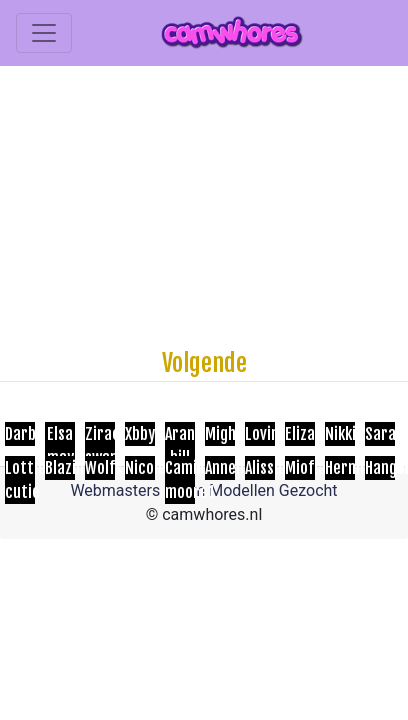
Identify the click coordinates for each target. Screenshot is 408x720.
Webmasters (115, 490)
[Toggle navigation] (44, 33)
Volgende (204, 363)
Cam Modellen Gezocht (255, 490)
